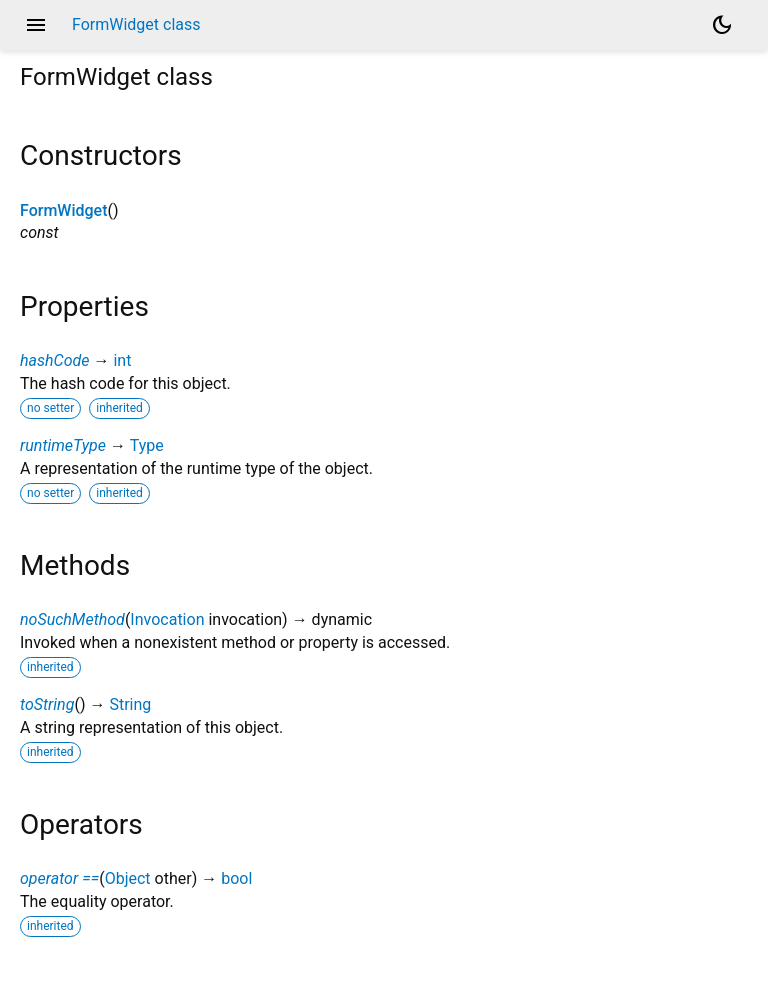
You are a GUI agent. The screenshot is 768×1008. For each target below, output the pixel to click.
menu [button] (36, 25)
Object (128, 878)
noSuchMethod (72, 619)
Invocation (167, 619)
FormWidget (63, 210)
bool (236, 878)
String (130, 704)
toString (47, 704)
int (122, 360)
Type (147, 445)
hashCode (54, 360)
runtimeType (63, 445)
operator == (59, 878)
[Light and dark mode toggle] (722, 25)
